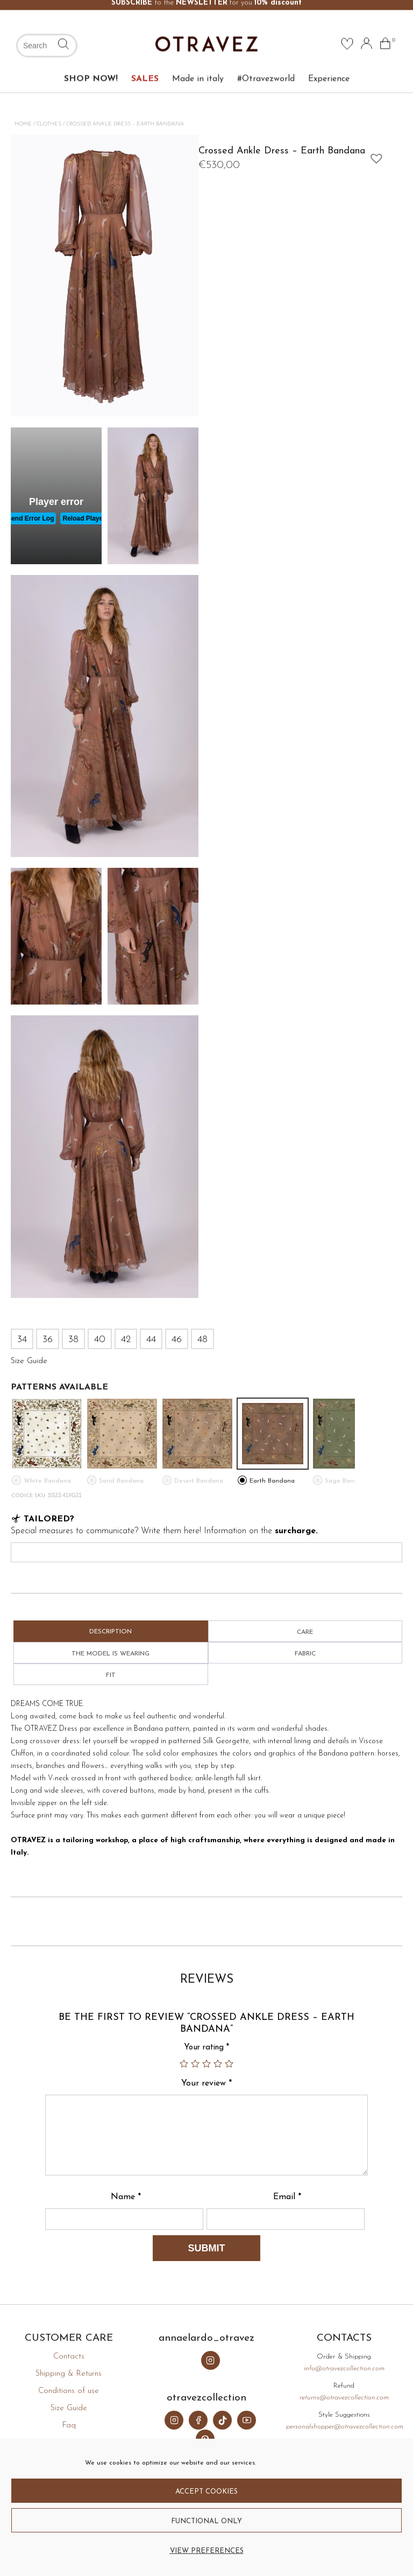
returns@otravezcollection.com (344, 2397)
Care (305, 1632)
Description (110, 1632)
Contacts (68, 2357)
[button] (374, 155)
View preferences (207, 2550)
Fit (111, 1675)
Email (287, 2197)
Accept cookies (206, 2491)
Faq (69, 2425)
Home (23, 124)
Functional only (206, 2521)
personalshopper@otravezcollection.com (344, 2426)
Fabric (305, 1654)
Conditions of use (68, 2391)
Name (126, 2197)
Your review (206, 2083)
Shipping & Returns (68, 2374)
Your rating (206, 2048)
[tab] (110, 1631)
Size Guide (69, 2408)
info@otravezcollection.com (344, 2368)
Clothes (49, 124)
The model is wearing (110, 1654)
